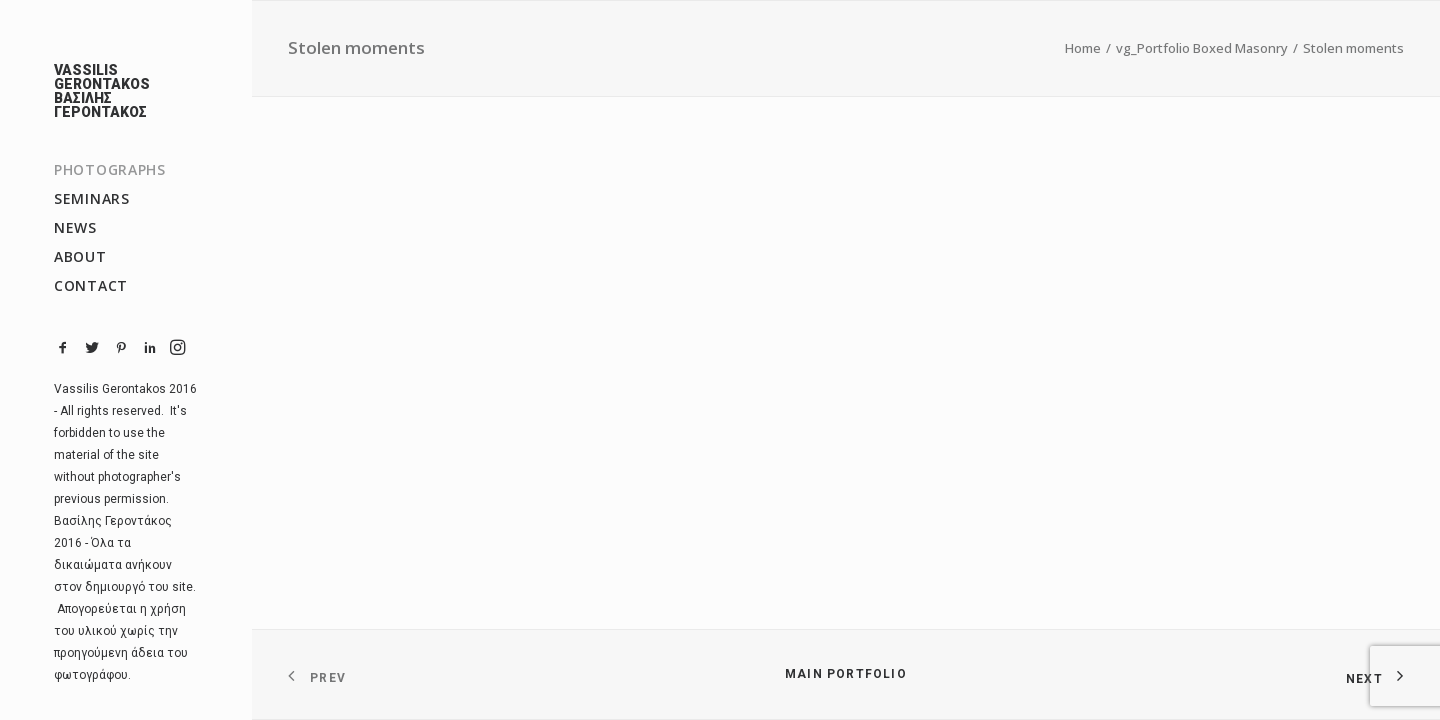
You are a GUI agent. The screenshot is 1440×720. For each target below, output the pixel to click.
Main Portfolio (846, 674)
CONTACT (91, 285)
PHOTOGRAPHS (110, 169)
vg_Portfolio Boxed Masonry (1202, 48)
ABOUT (80, 256)
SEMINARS (92, 198)
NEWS (75, 227)
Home (1083, 48)
